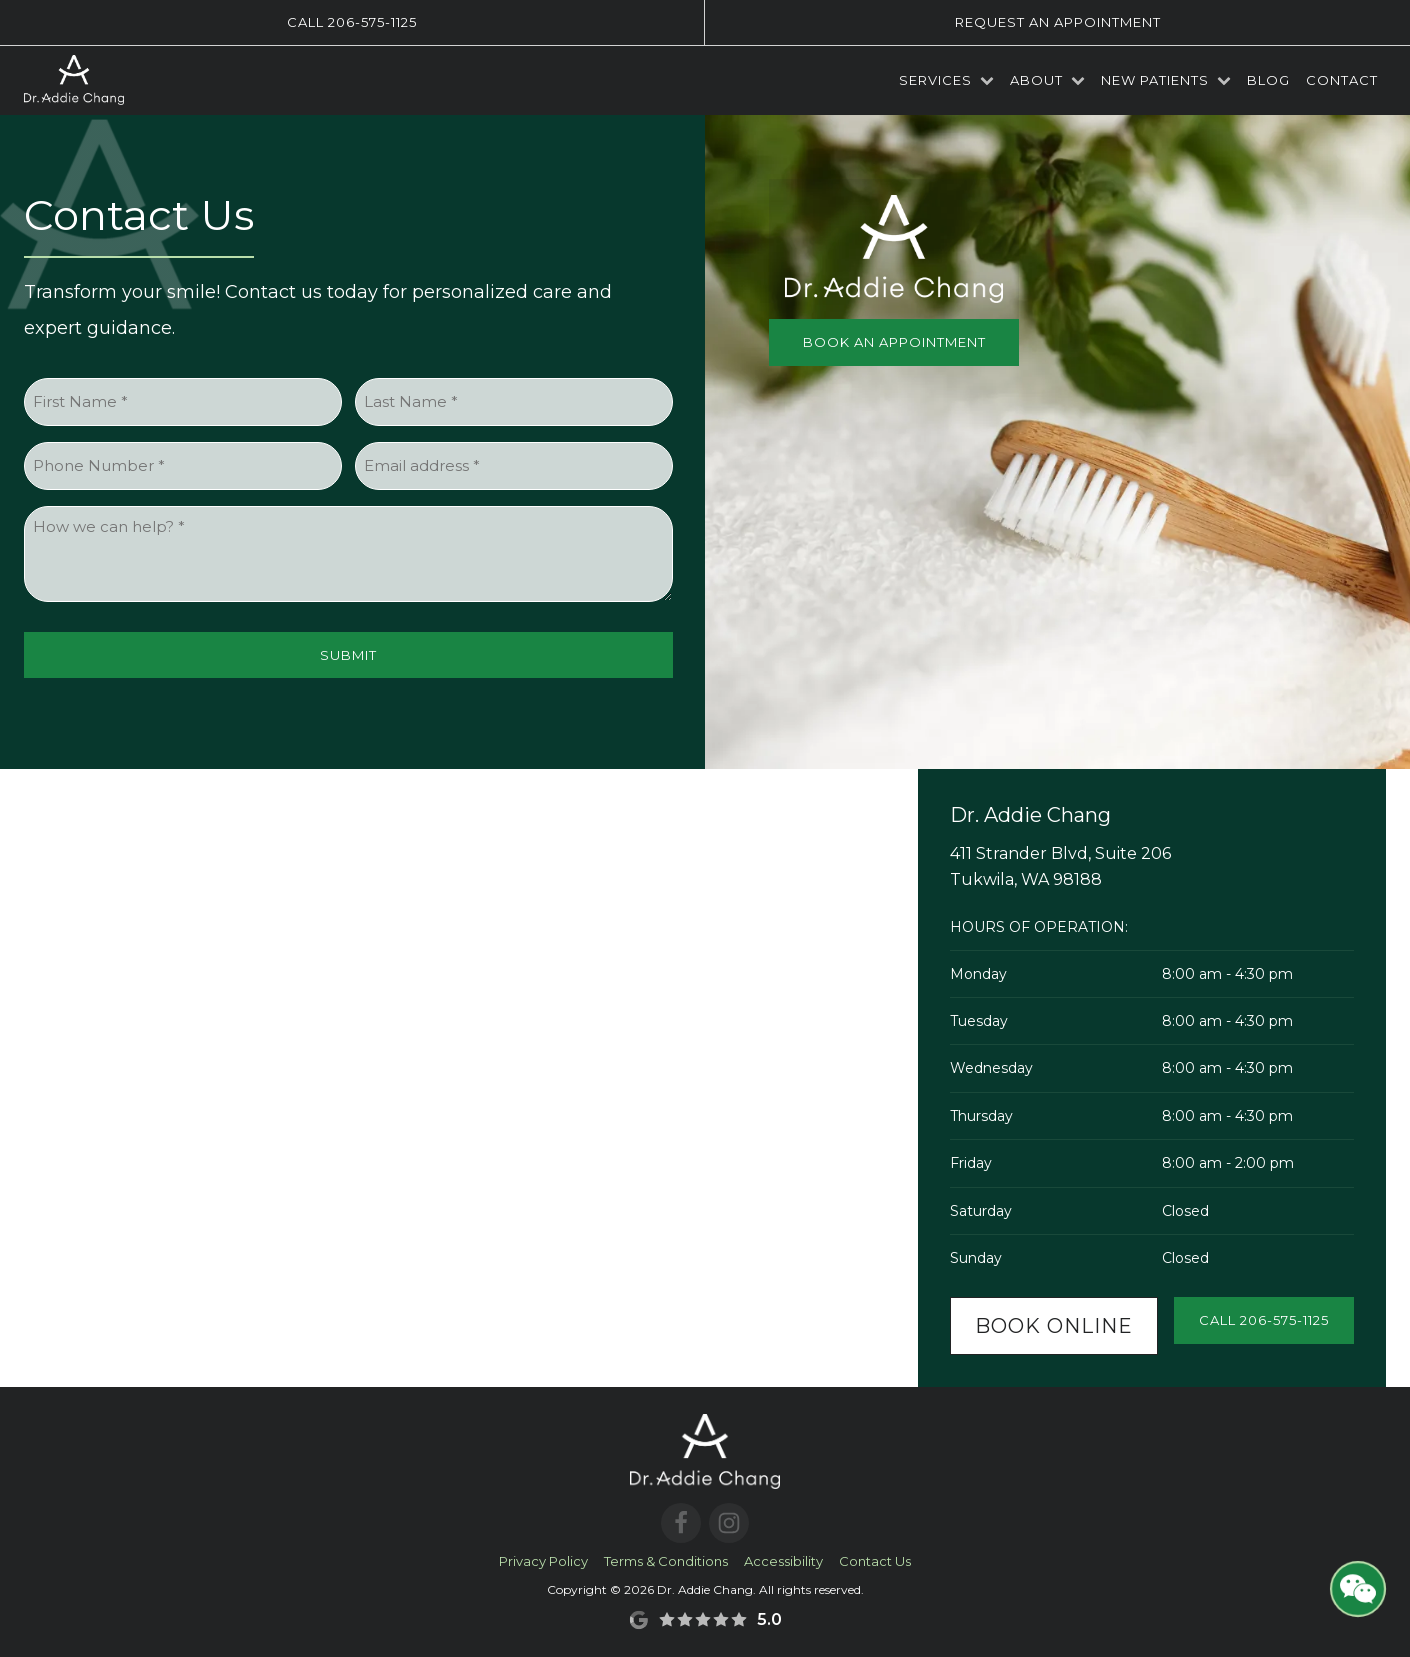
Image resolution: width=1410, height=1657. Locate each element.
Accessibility (783, 1561)
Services (946, 80)
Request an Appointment (1058, 22)
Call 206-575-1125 (352, 22)
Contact (1342, 80)
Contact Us (875, 1561)
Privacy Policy (543, 1561)
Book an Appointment (894, 342)
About (1047, 80)
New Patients (1166, 80)
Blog (1268, 80)
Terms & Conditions (666, 1561)
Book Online (1054, 1326)
